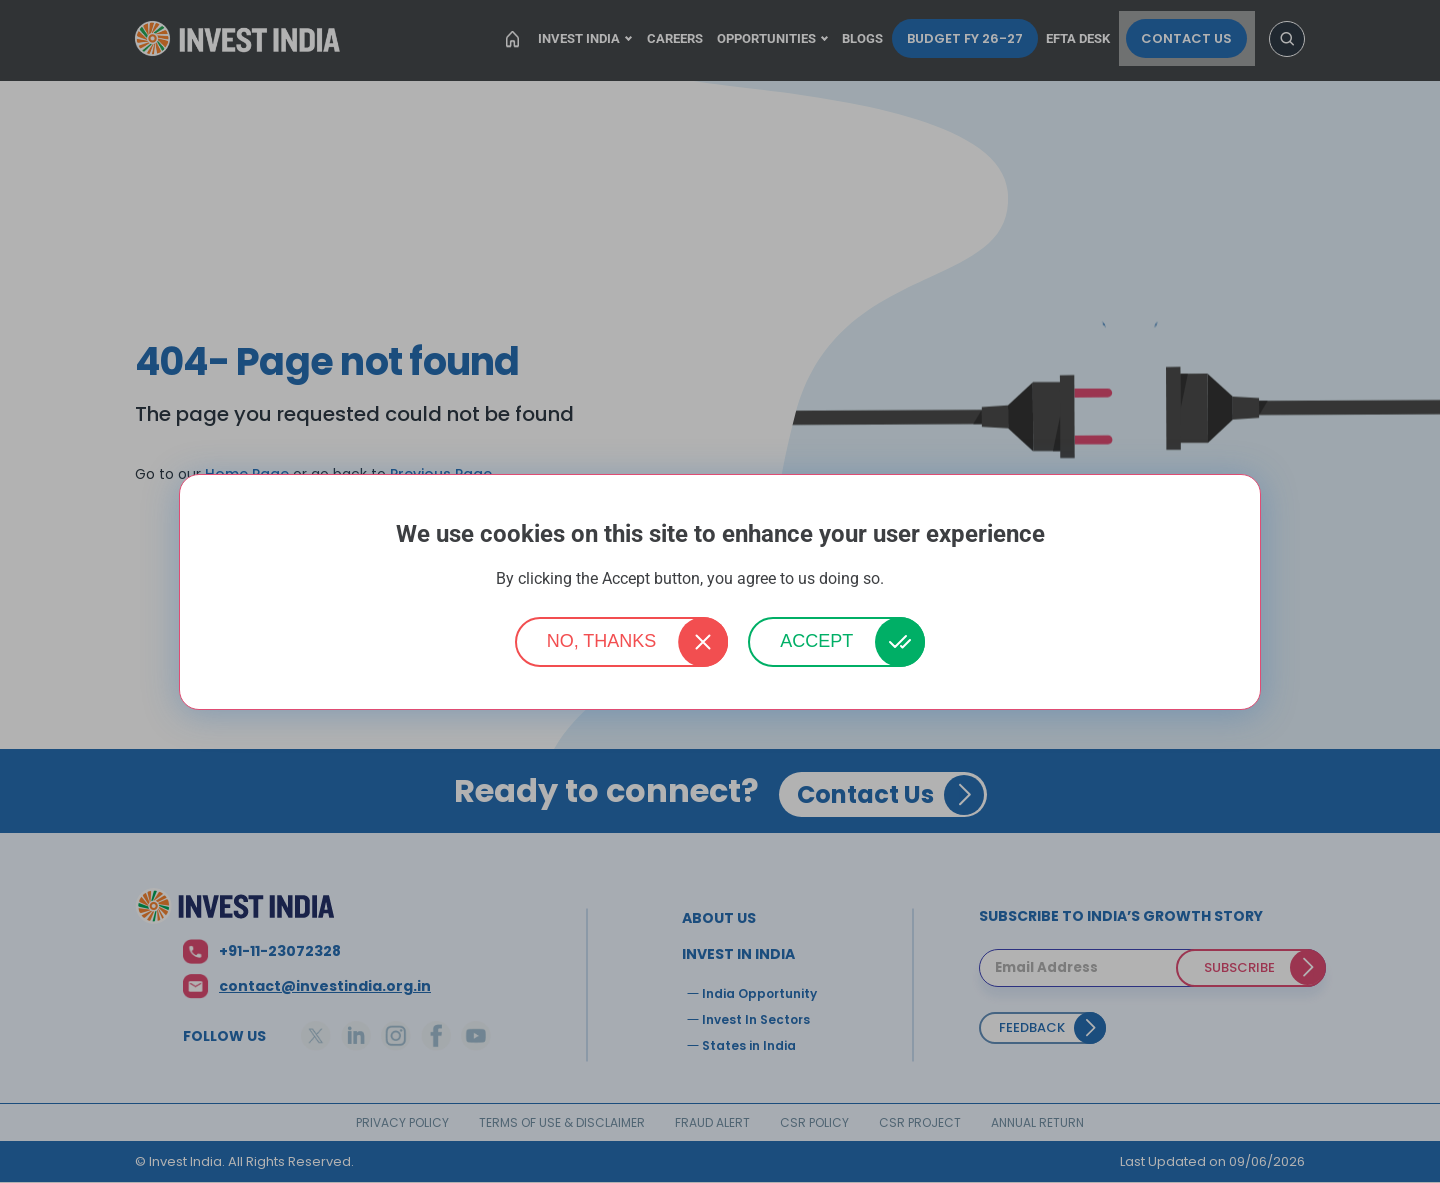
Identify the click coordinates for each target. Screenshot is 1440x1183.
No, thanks (602, 641)
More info (916, 579)
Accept (816, 641)
